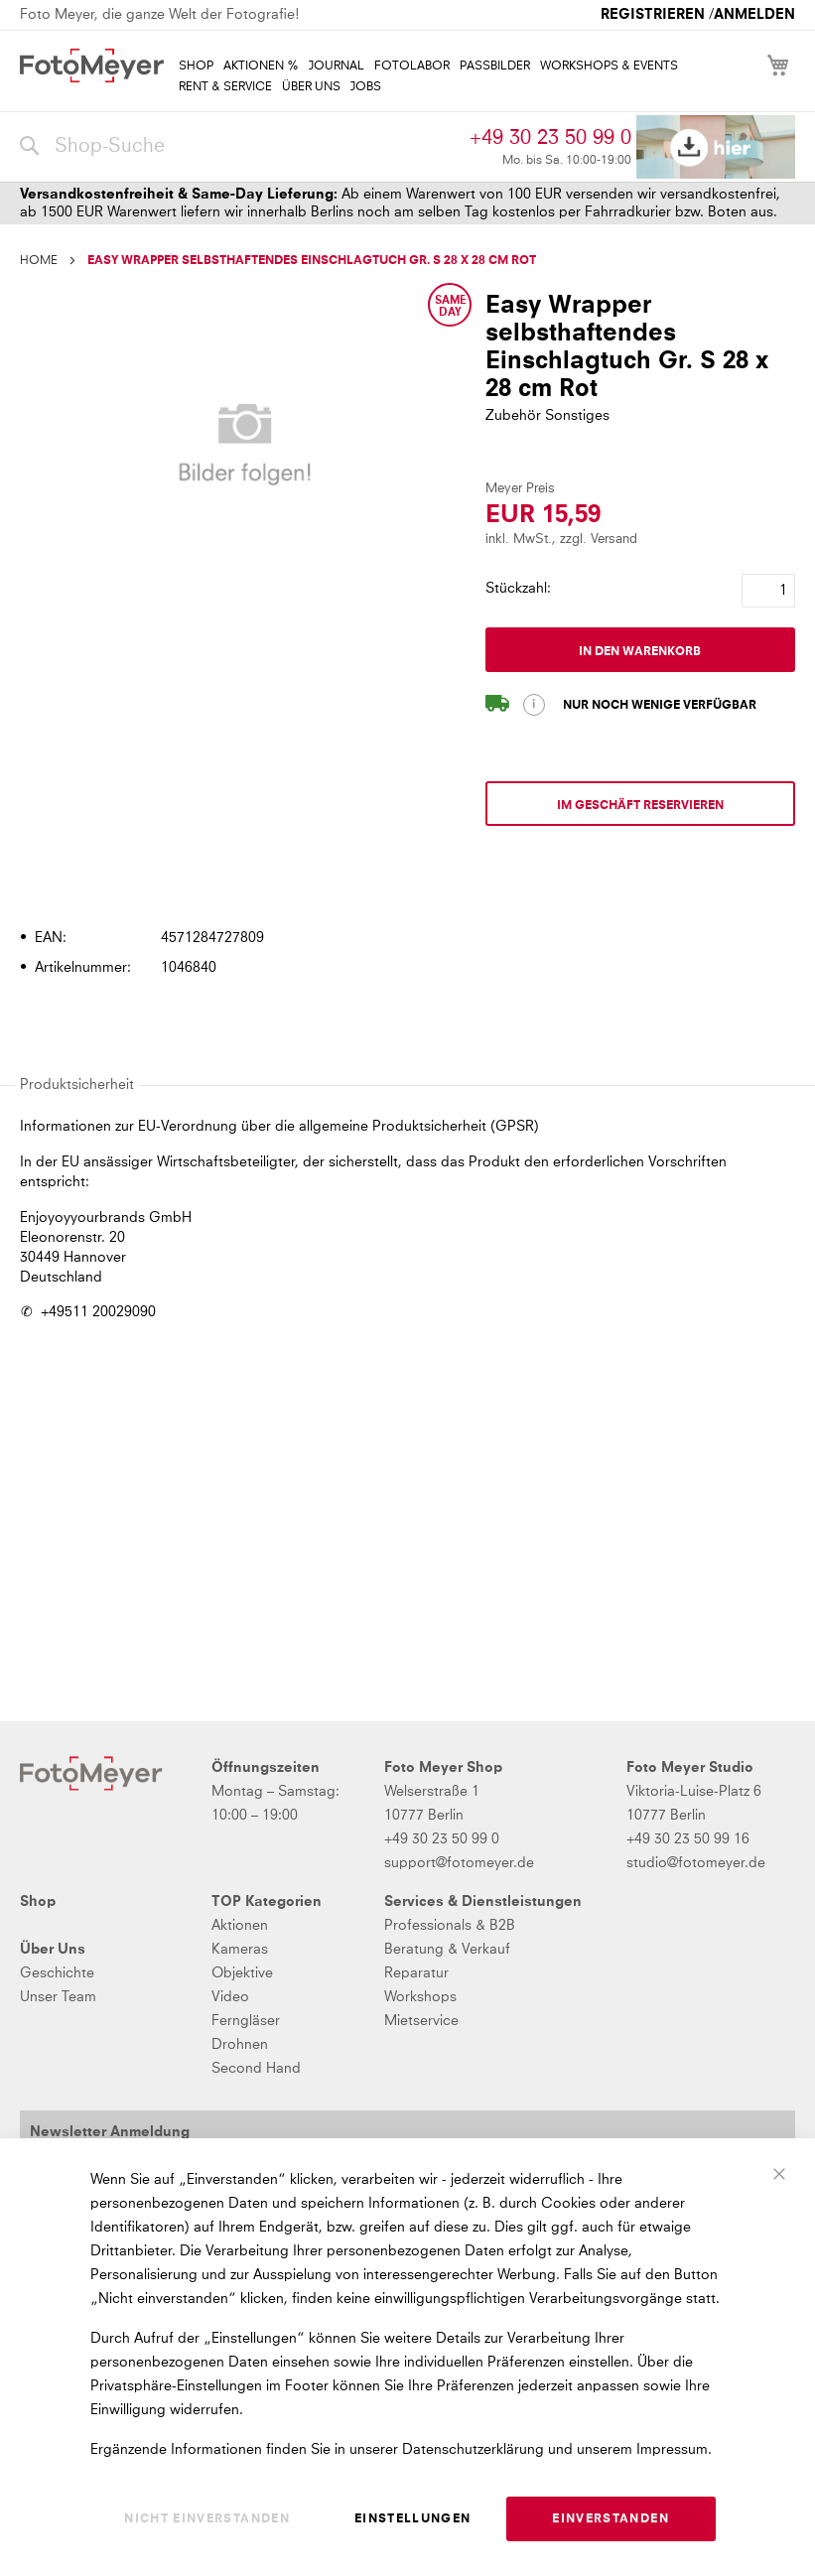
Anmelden (754, 15)
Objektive (242, 1973)
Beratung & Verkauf (447, 1950)
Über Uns (52, 1950)
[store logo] (92, 65)
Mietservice (421, 2021)
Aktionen (239, 1926)
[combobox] (240, 147)
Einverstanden (610, 2519)
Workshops (420, 1997)
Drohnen (239, 2045)
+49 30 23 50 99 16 (687, 1839)
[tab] (405, 881)
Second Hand (256, 2069)
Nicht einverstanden (207, 2519)
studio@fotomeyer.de (695, 1863)
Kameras (239, 1950)
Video (230, 1997)
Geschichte (57, 1973)
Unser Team (58, 1997)
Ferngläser (245, 2021)
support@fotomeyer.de (459, 1863)
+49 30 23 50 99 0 (550, 138)
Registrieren (653, 15)
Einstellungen (413, 2519)
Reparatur (416, 1973)
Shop (38, 1902)
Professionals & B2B (449, 1926)
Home (39, 261)
